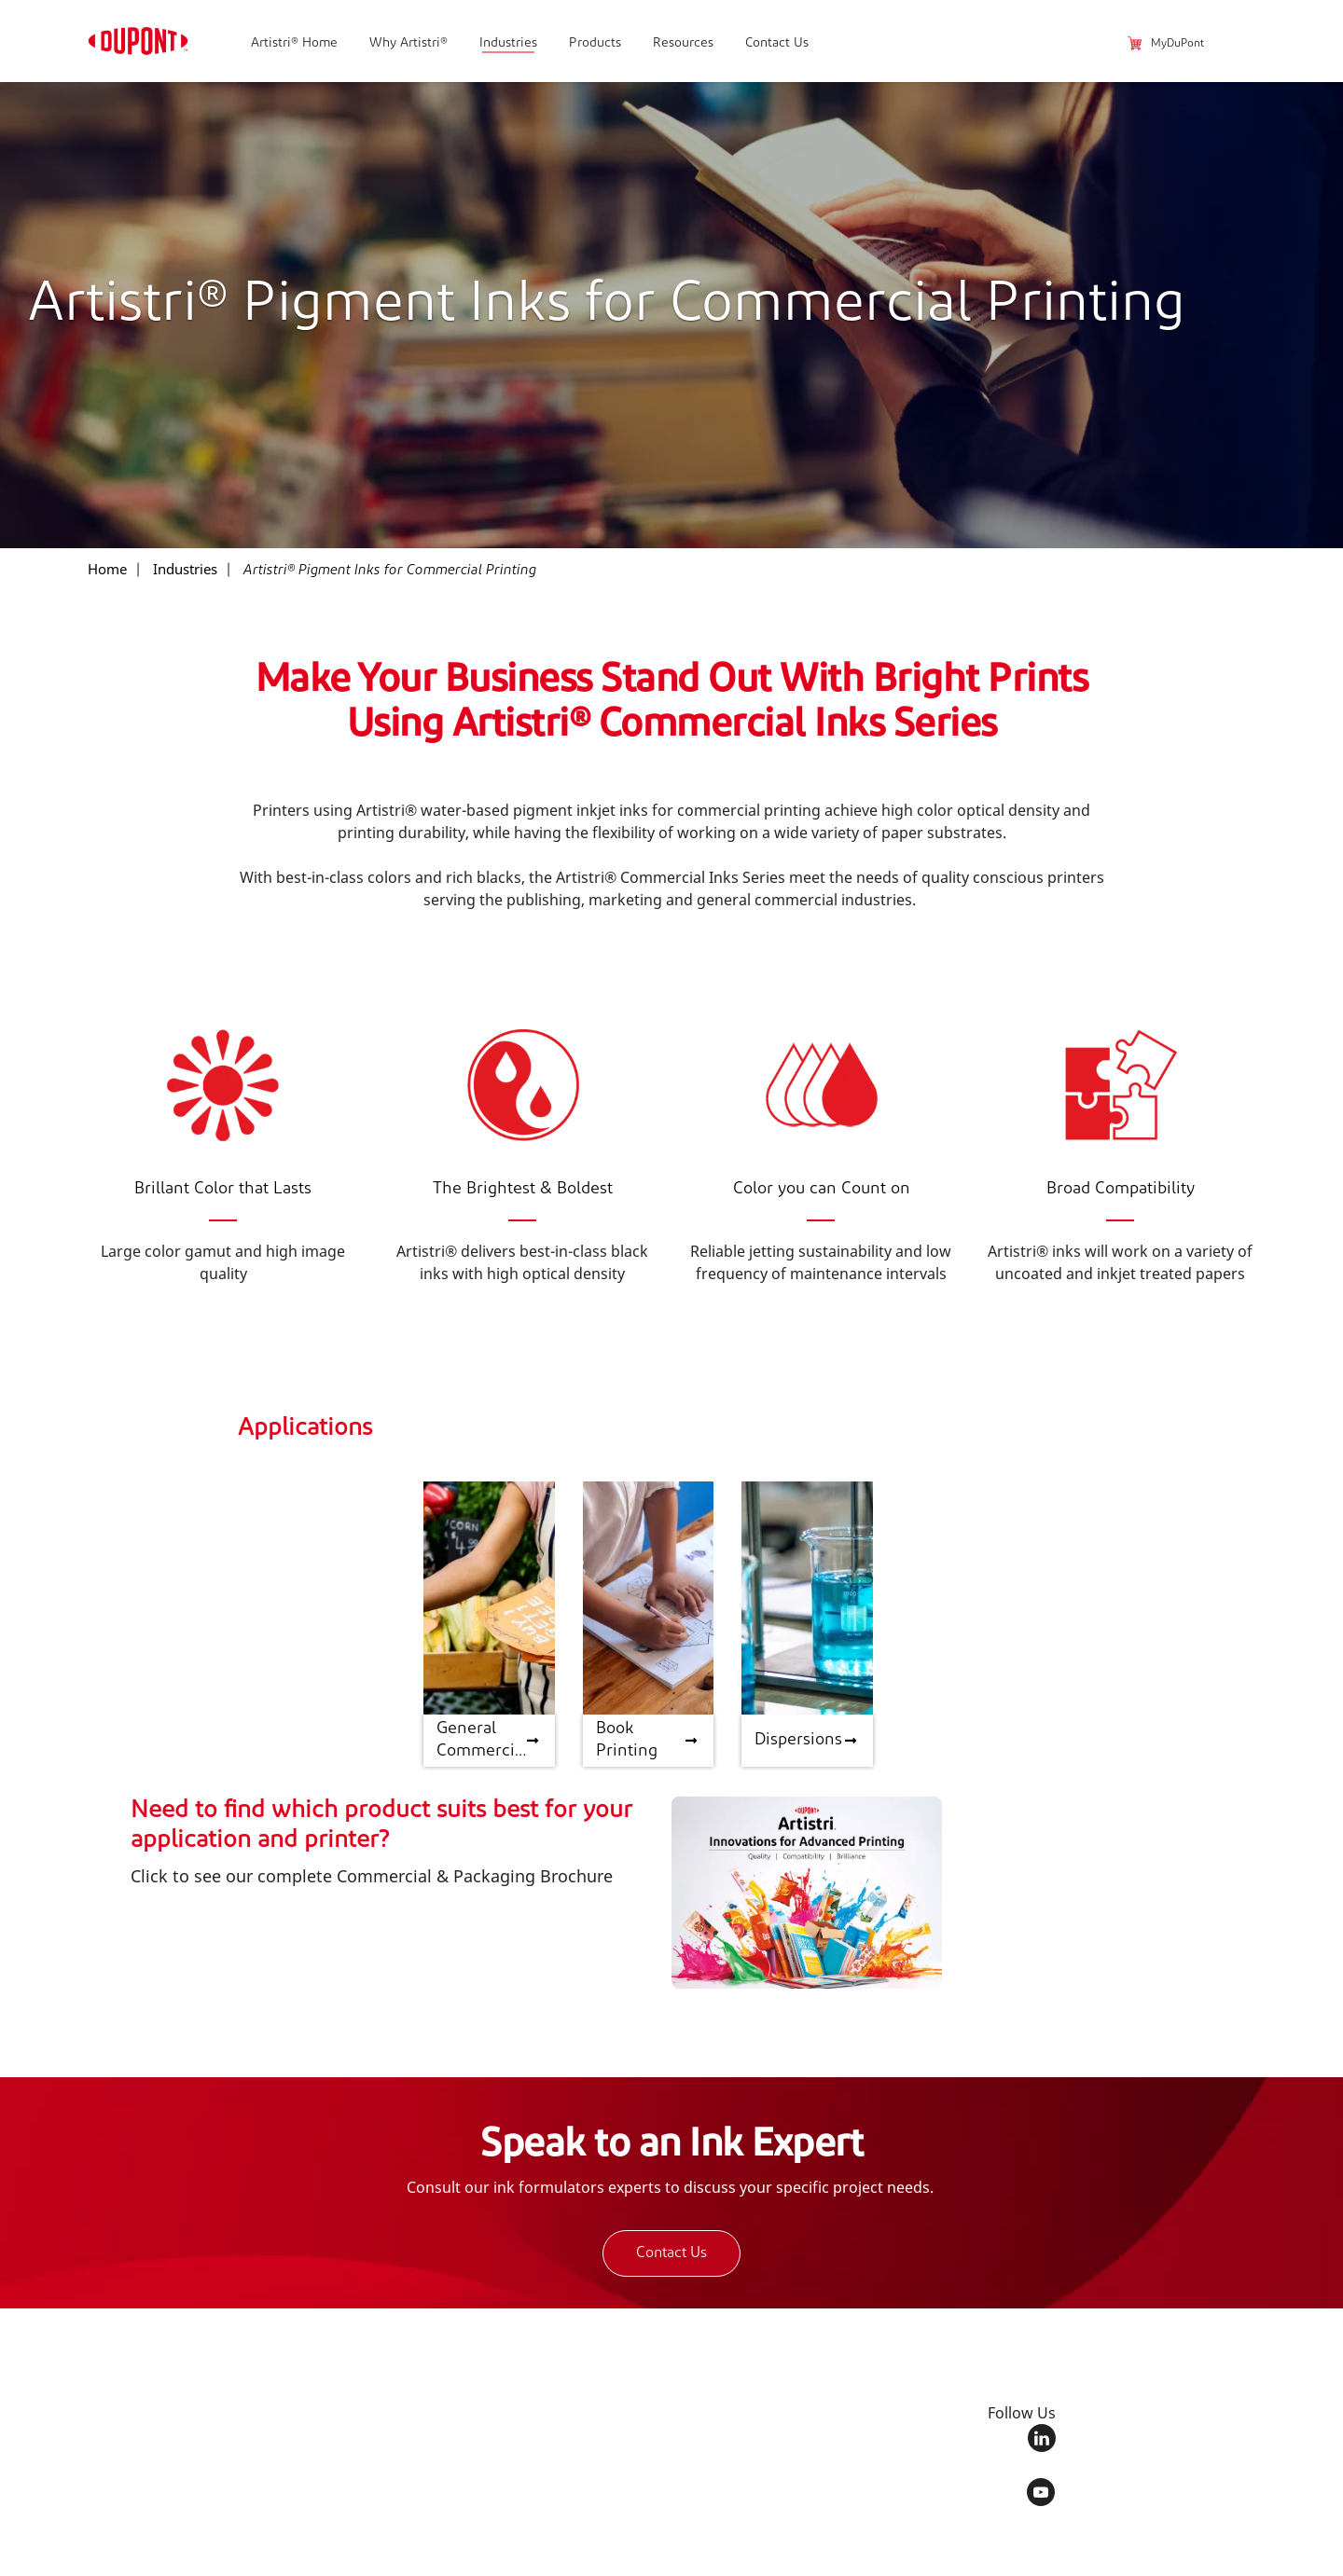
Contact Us (777, 43)
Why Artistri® (408, 43)
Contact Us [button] (671, 2253)
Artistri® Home (294, 43)
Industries (508, 43)
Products (595, 43)
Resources (683, 43)
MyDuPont (1166, 44)
